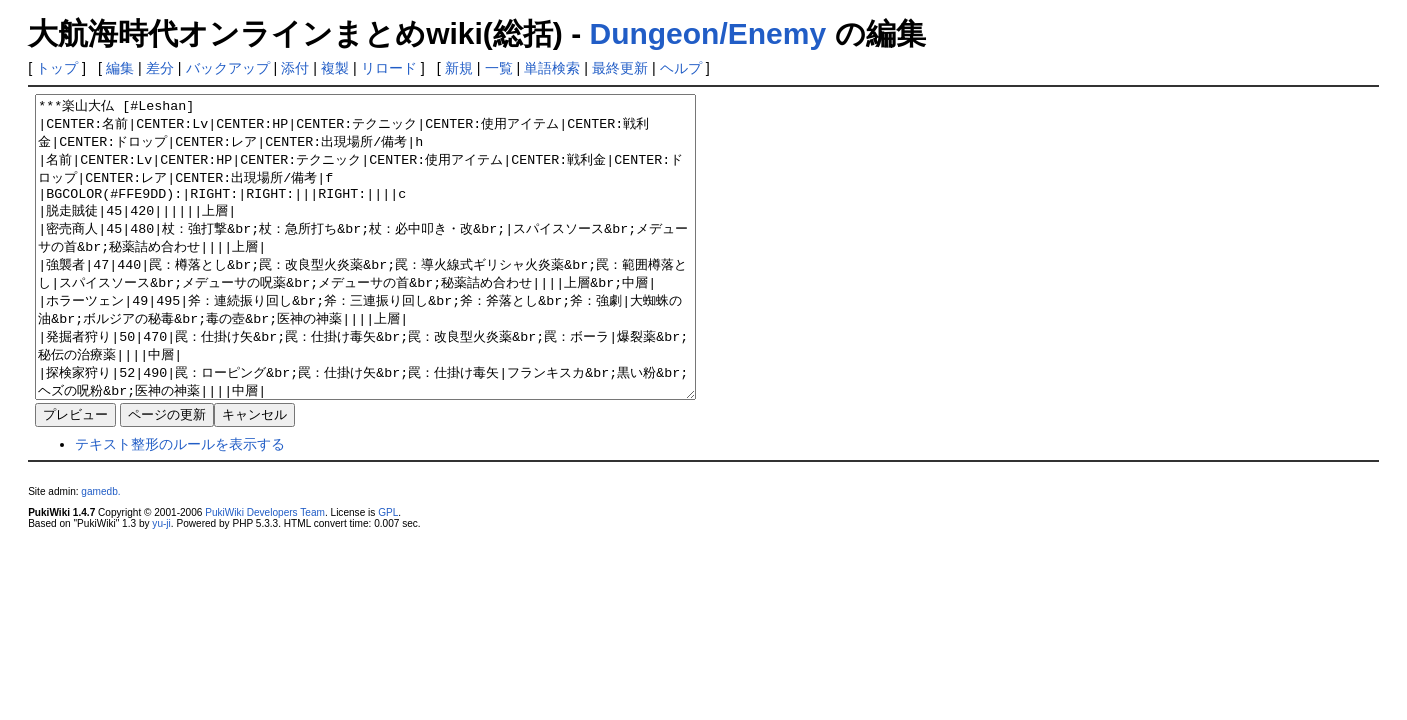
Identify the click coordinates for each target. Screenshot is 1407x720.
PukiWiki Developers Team (265, 572)
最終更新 (620, 68)
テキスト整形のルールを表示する (180, 504)
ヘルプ (681, 68)
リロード (389, 68)
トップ (57, 68)
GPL (388, 572)
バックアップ (228, 68)
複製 (335, 68)
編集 (120, 68)
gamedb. (100, 551)
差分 (160, 68)
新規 (459, 68)
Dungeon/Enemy (707, 33)
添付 (295, 68)
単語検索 (552, 68)
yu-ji (161, 583)
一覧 (499, 68)
